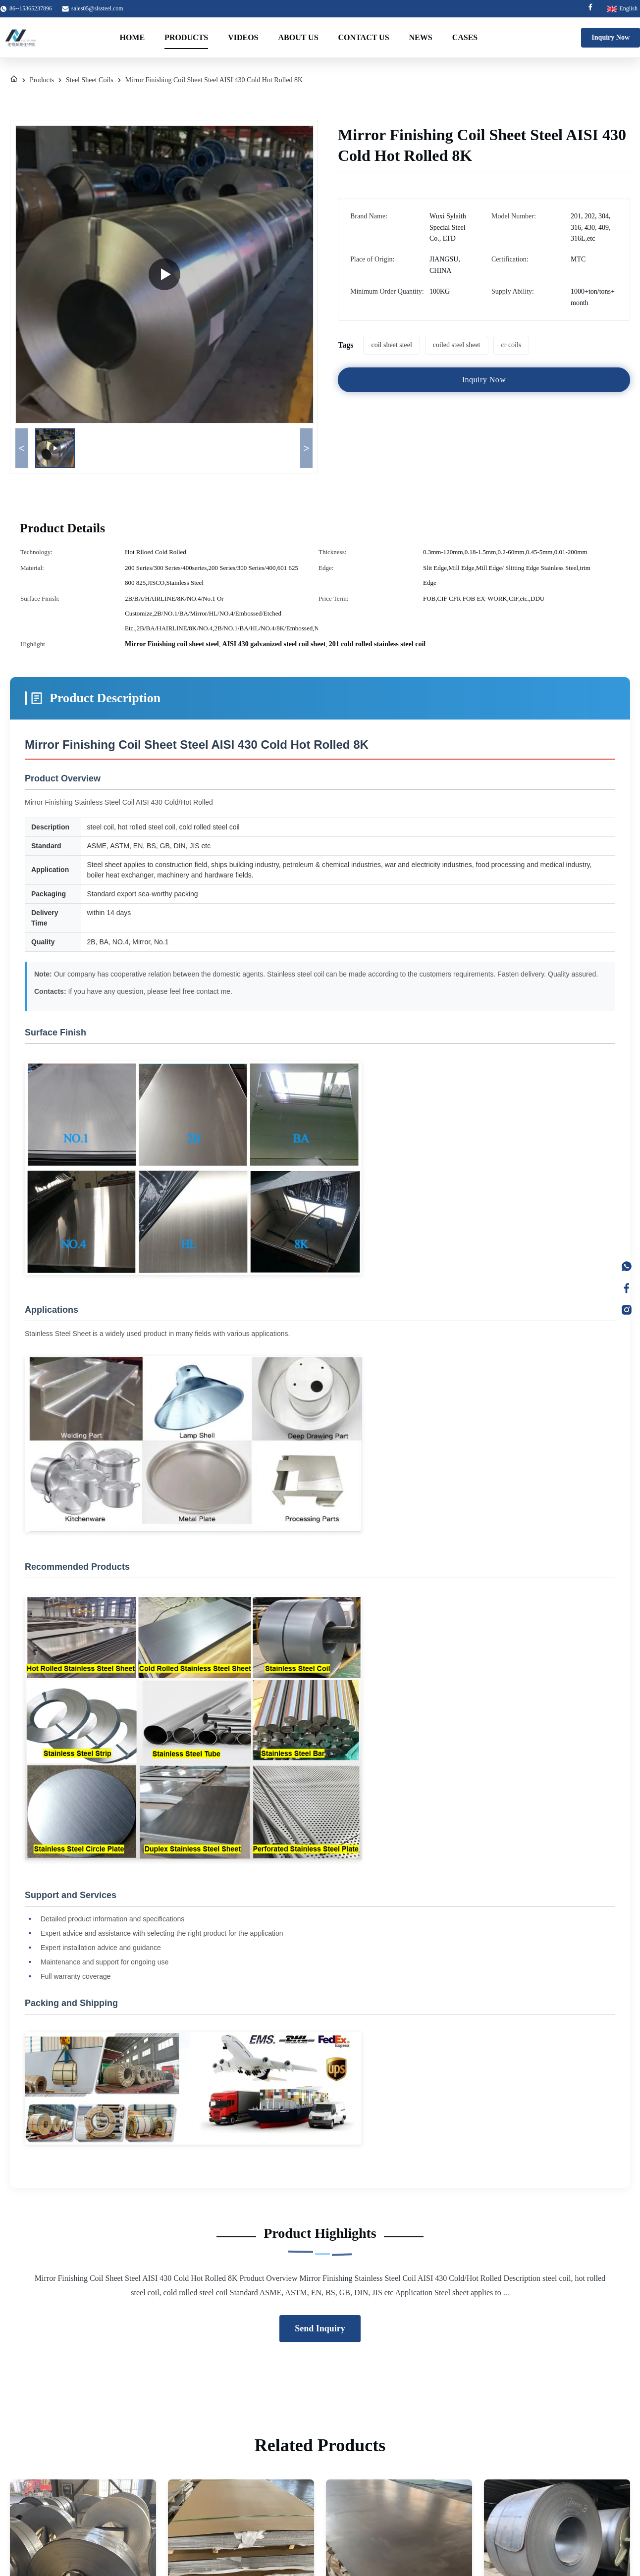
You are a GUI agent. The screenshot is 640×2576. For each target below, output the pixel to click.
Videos (243, 37)
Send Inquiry (320, 2328)
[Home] (14, 80)
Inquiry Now (610, 37)
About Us (298, 37)
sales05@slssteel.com (97, 8)
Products (186, 37)
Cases (465, 37)
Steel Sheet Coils (89, 80)
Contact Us (363, 37)
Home (132, 37)
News (420, 37)
